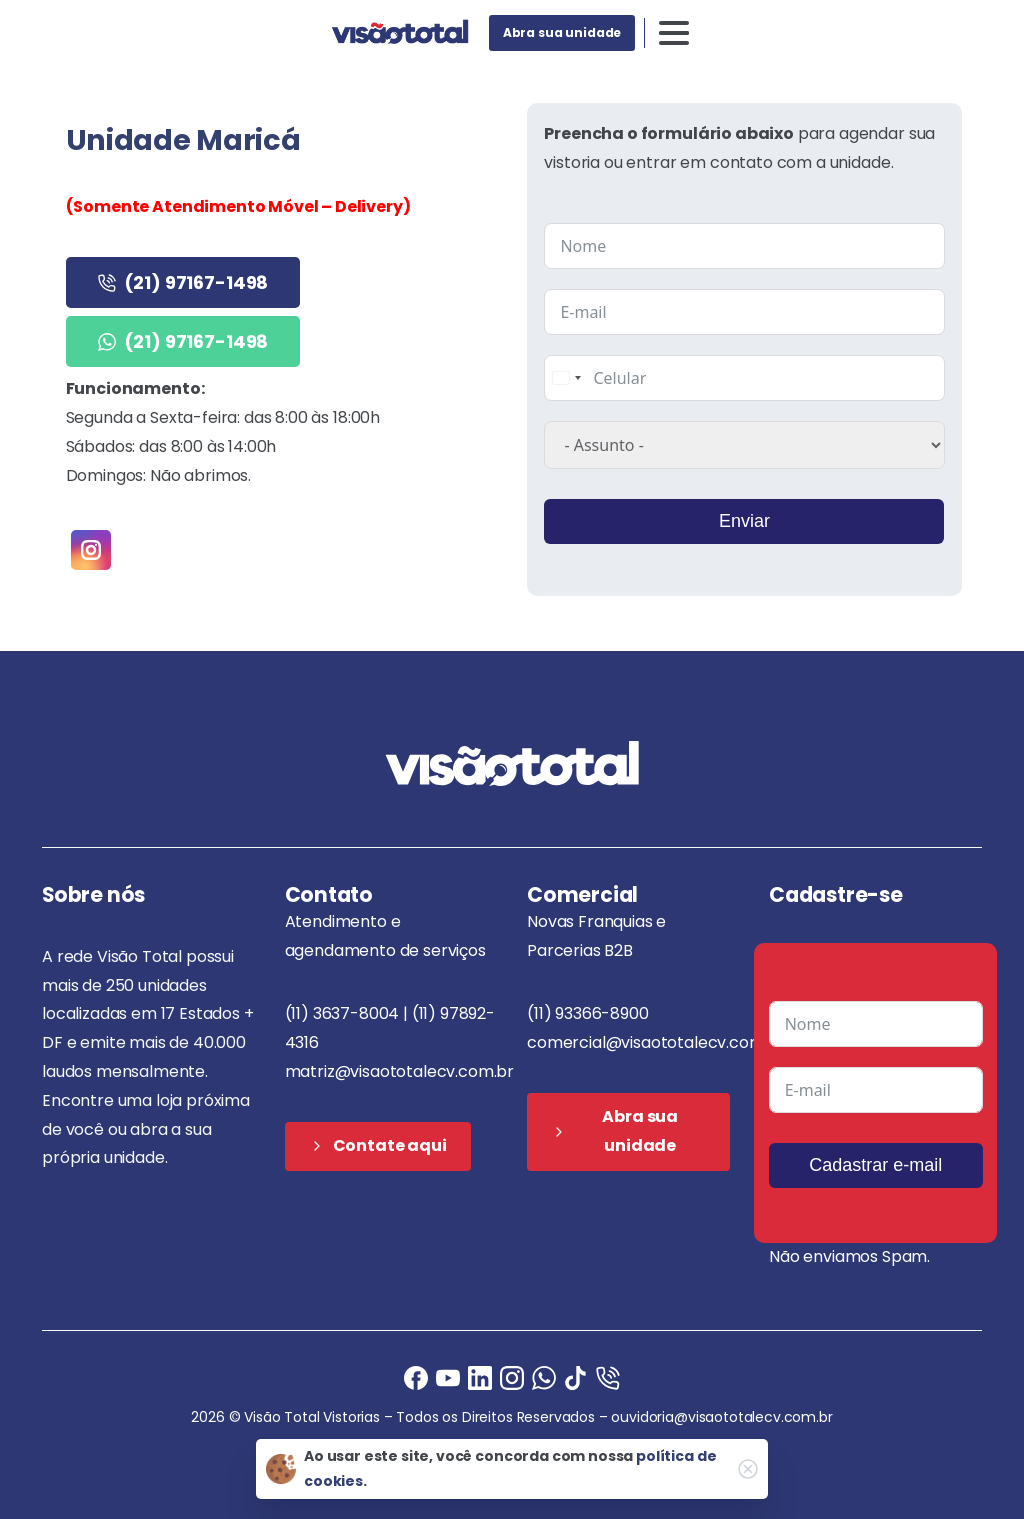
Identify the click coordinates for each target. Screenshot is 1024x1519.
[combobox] (566, 378)
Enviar (744, 521)
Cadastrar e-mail (875, 1165)
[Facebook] (416, 1377)
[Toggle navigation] (674, 33)
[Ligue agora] (448, 1377)
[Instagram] (512, 1377)
